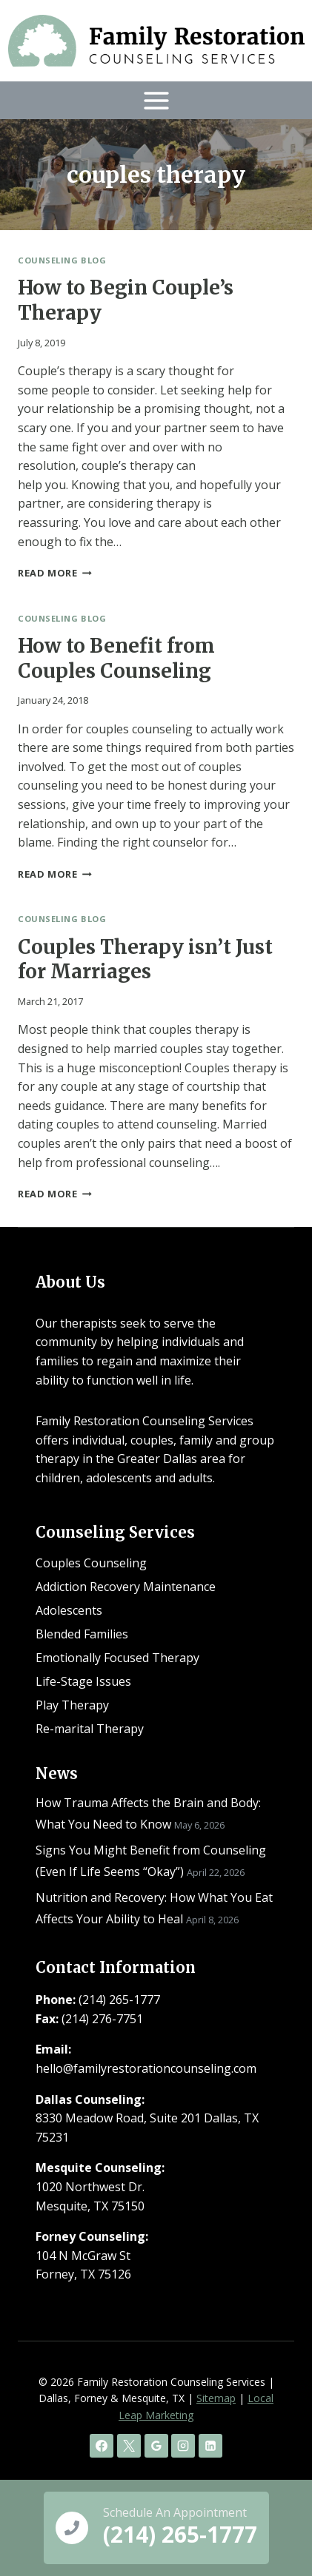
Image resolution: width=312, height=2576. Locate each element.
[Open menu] (156, 100)
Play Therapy (72, 1705)
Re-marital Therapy (90, 1729)
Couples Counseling (91, 1563)
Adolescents (69, 1610)
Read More (55, 572)
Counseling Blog (62, 260)
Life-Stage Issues (83, 1681)
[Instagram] (183, 2446)
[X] (129, 2446)
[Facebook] (101, 2446)
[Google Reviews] (156, 2446)
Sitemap (216, 2398)
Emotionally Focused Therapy (117, 1657)
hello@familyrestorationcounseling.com (146, 2068)
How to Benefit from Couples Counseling (116, 658)
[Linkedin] (210, 2446)
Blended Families (82, 1634)
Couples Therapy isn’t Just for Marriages (145, 959)
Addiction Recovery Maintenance (126, 1586)
